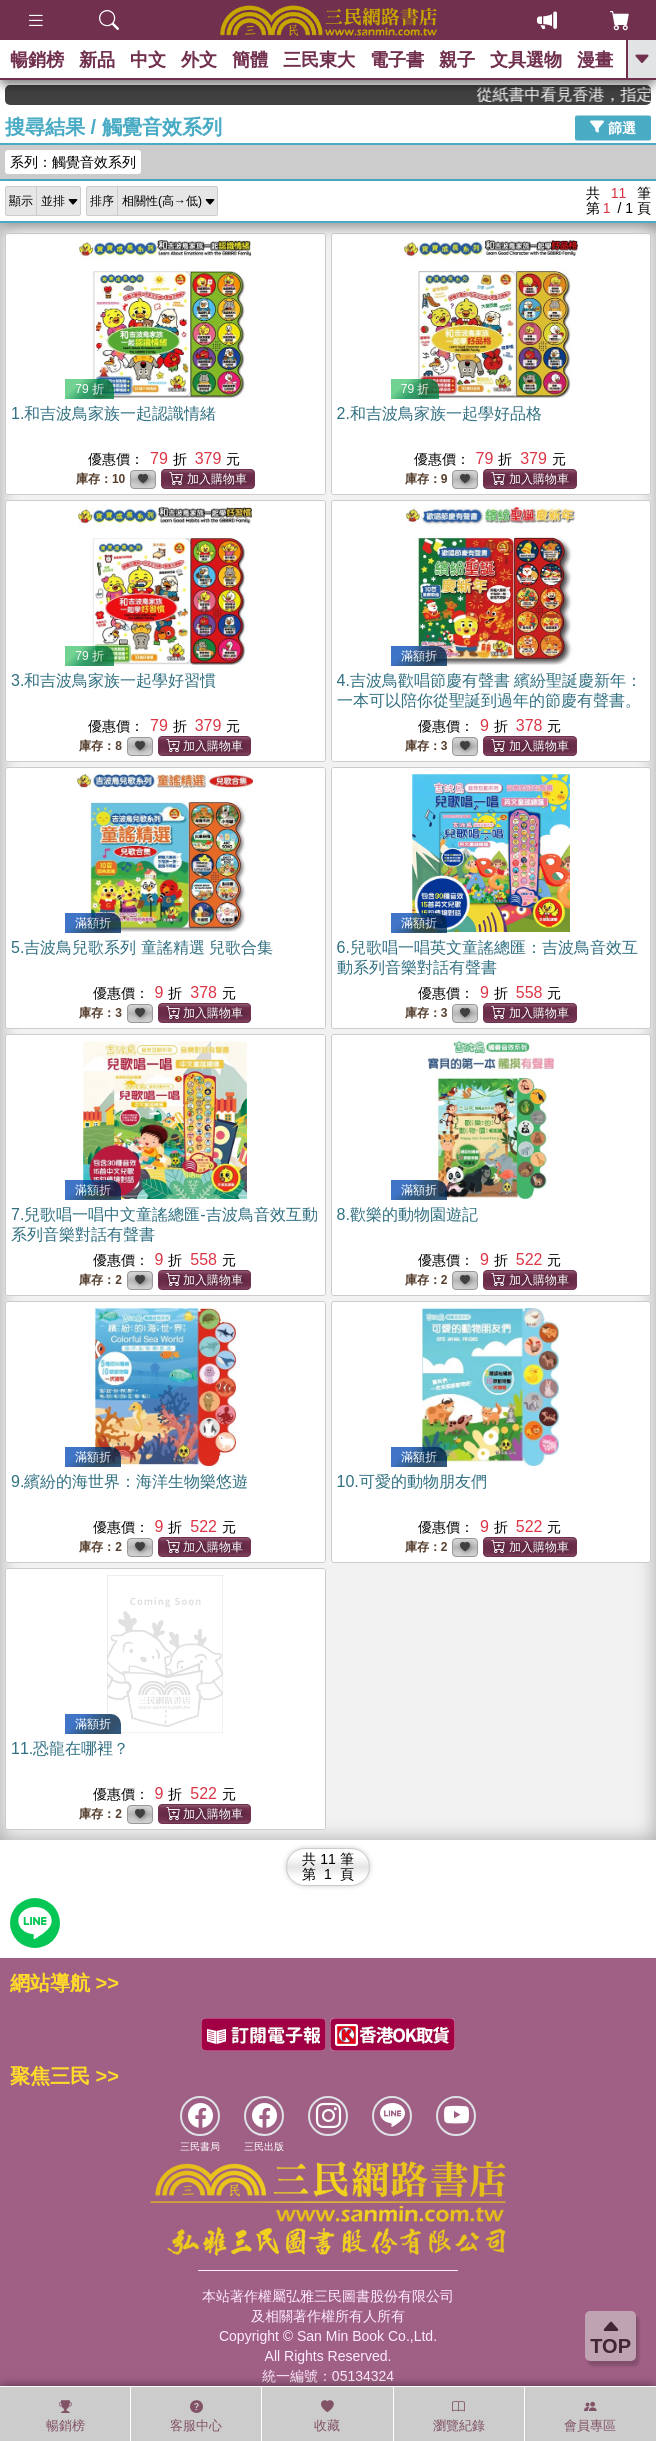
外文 (199, 60)
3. (113, 680)
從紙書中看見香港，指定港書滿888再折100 (587, 94)
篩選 (613, 127)
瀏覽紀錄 (459, 2416)
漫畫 (595, 60)
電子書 (397, 60)
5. (142, 947)
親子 (457, 60)
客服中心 (196, 2416)
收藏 (327, 2416)
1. (113, 413)
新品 (97, 60)
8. (407, 1214)
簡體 (250, 60)
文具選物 (526, 60)
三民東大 (319, 60)
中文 (148, 60)
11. (70, 1748)
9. (129, 1481)
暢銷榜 (37, 60)
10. (412, 1481)
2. (439, 413)
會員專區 (590, 2416)
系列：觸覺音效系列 (73, 162)
